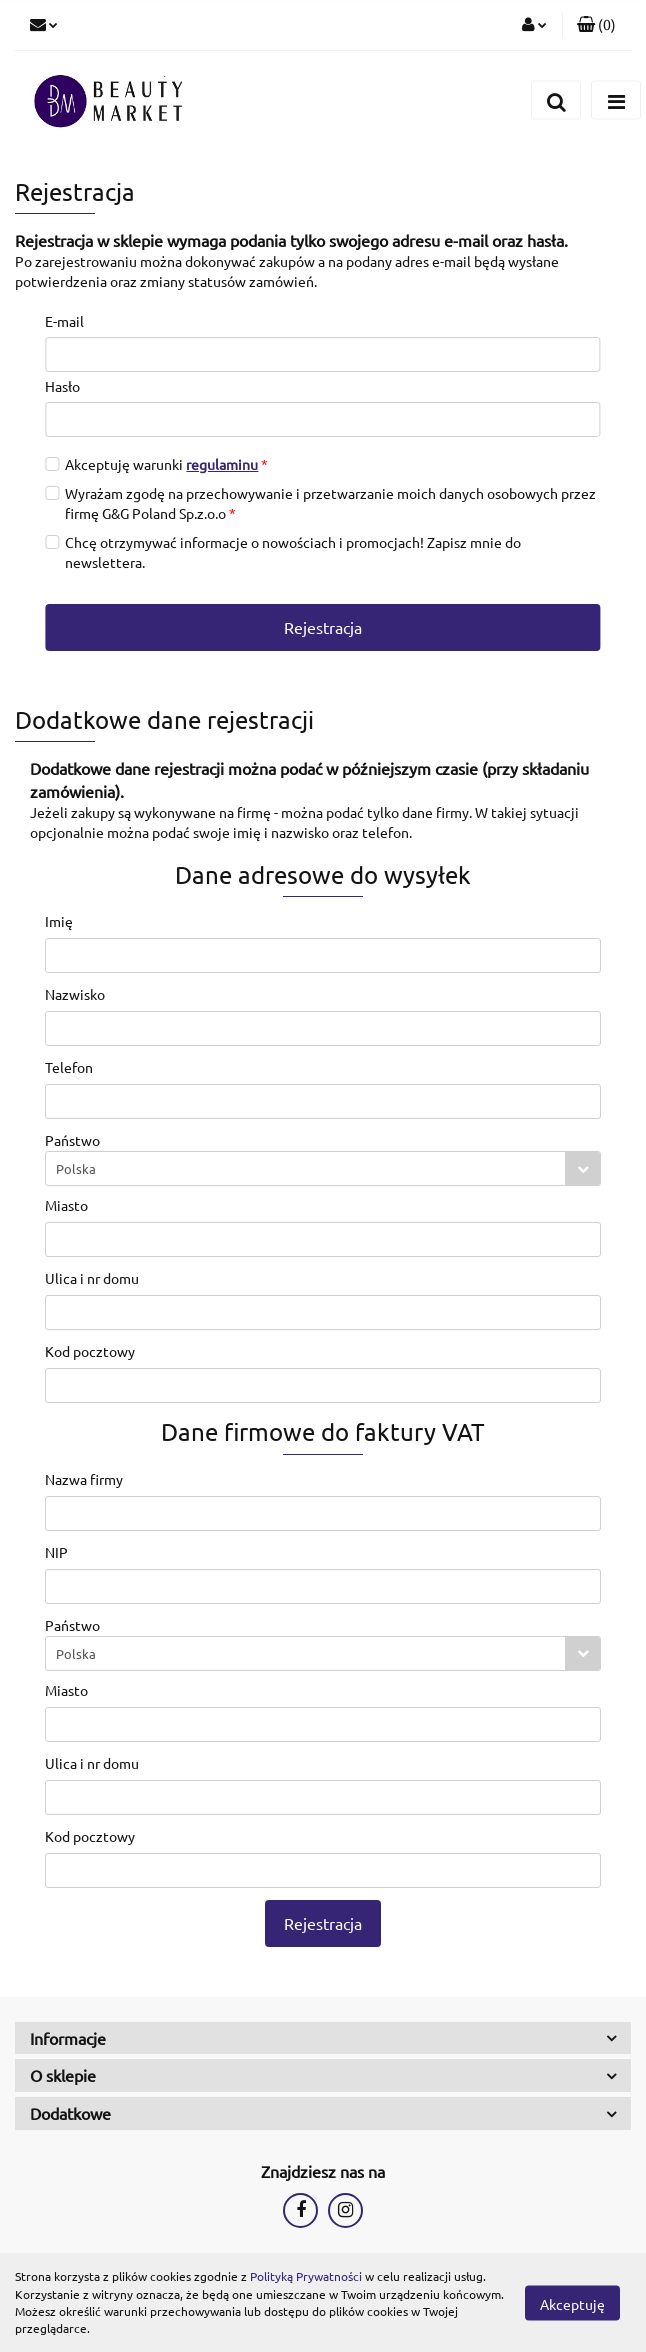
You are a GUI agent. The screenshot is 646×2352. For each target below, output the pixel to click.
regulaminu (222, 464)
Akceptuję (572, 2303)
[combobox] (323, 1168)
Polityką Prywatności (306, 2276)
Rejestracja (323, 627)
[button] (596, 25)
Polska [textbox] (76, 1168)
